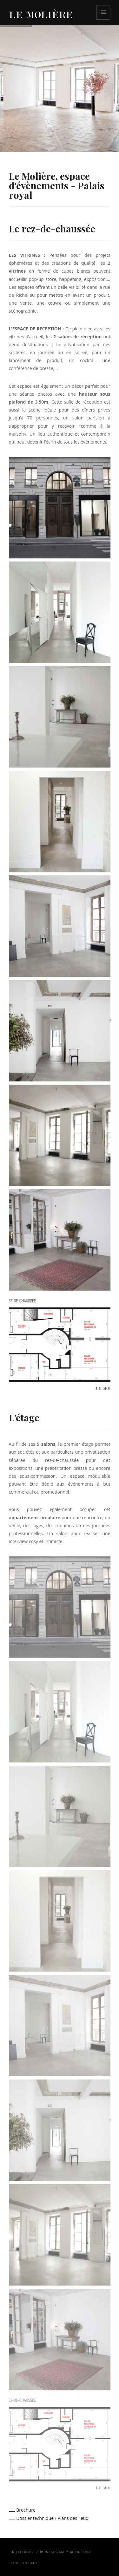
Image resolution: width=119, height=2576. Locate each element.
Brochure (22, 2510)
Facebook (22, 2552)
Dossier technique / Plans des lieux (48, 2518)
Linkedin (80, 2552)
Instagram (52, 2552)
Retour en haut (23, 2563)
